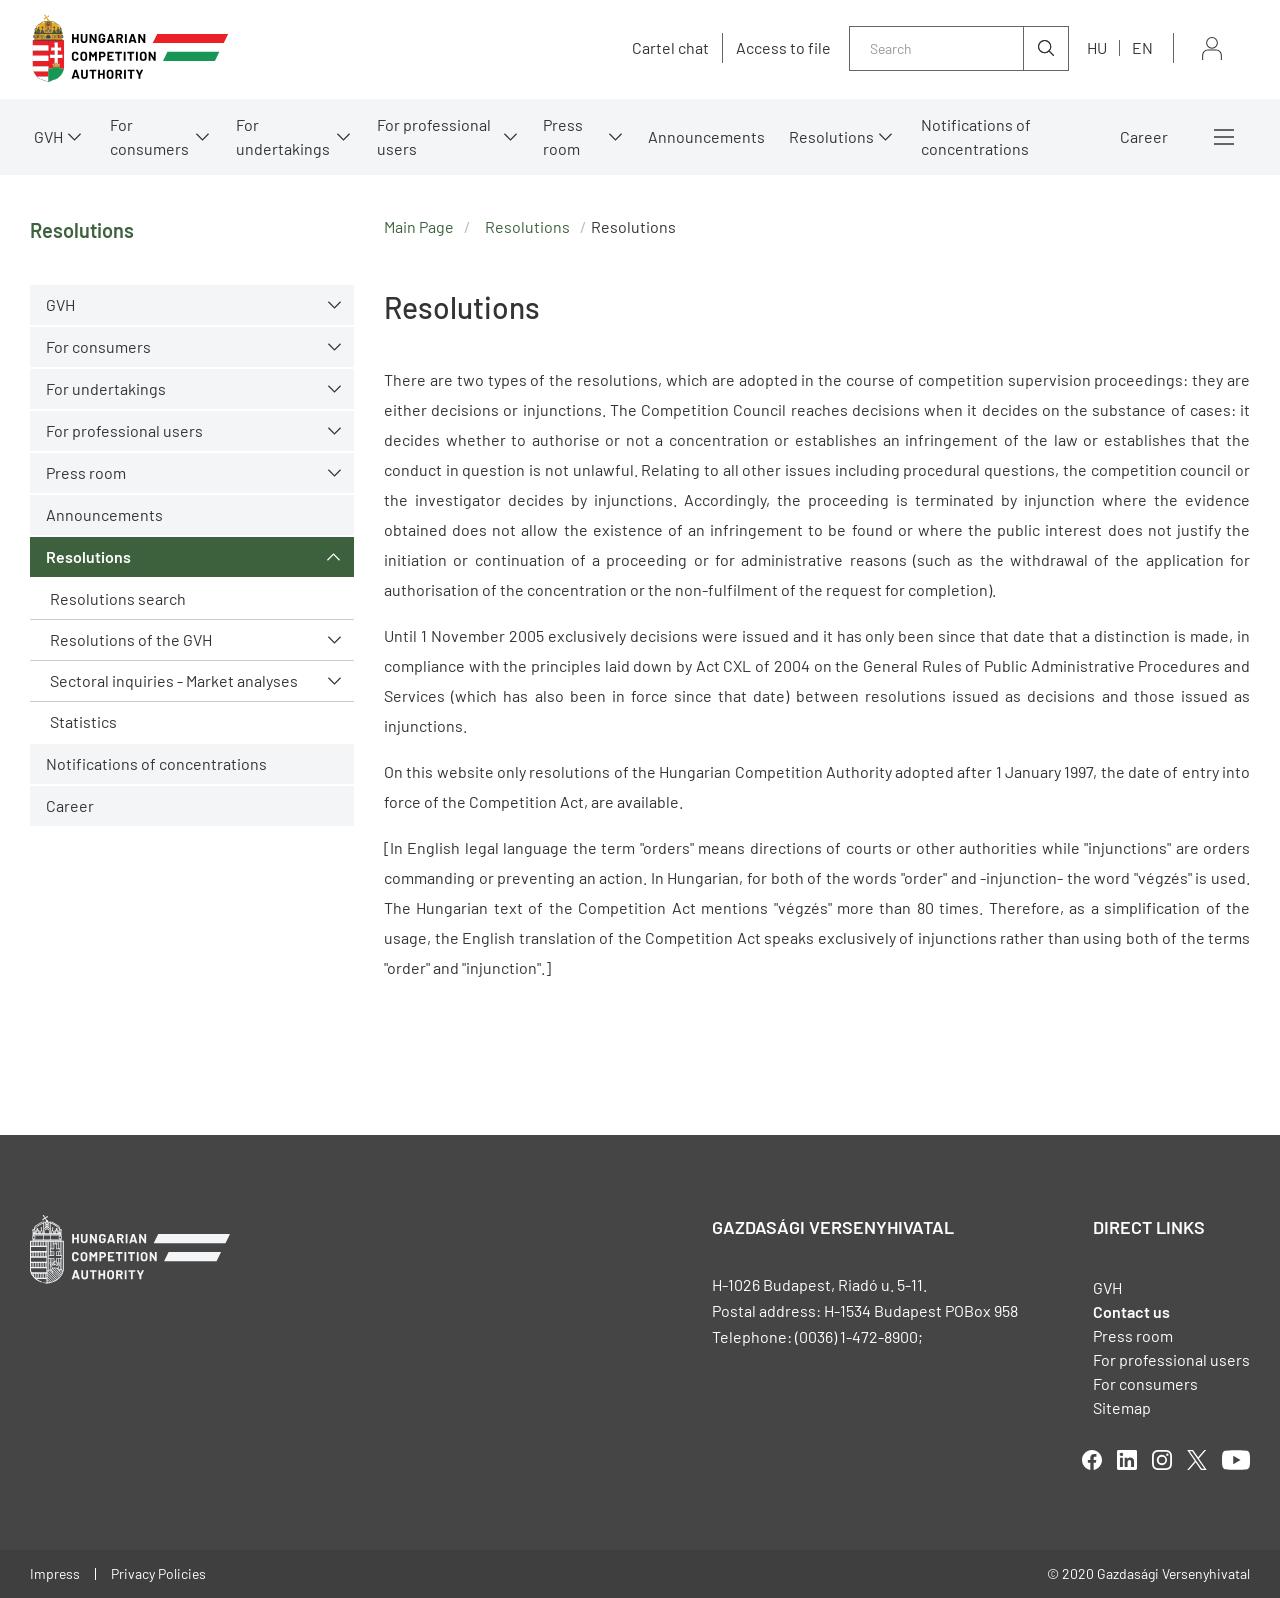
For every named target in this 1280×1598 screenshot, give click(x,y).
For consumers (149, 136)
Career (1144, 136)
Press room (563, 136)
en (1142, 47)
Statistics (83, 721)
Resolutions (831, 136)
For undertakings (283, 136)
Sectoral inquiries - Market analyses (174, 680)
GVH (48, 136)
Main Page (419, 226)
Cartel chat (670, 48)
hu (1097, 47)
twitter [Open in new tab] (1197, 1460)
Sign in (1212, 48)
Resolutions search (118, 598)
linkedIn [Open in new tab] (1127, 1460)
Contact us (1131, 1311)
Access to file (783, 48)
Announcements (706, 136)
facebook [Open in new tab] (1092, 1460)
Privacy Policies (158, 1573)
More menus (1224, 137)
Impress (55, 1573)
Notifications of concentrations (976, 136)
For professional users (434, 136)
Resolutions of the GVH (131, 639)
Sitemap (1122, 1407)
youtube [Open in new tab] (1236, 1460)
